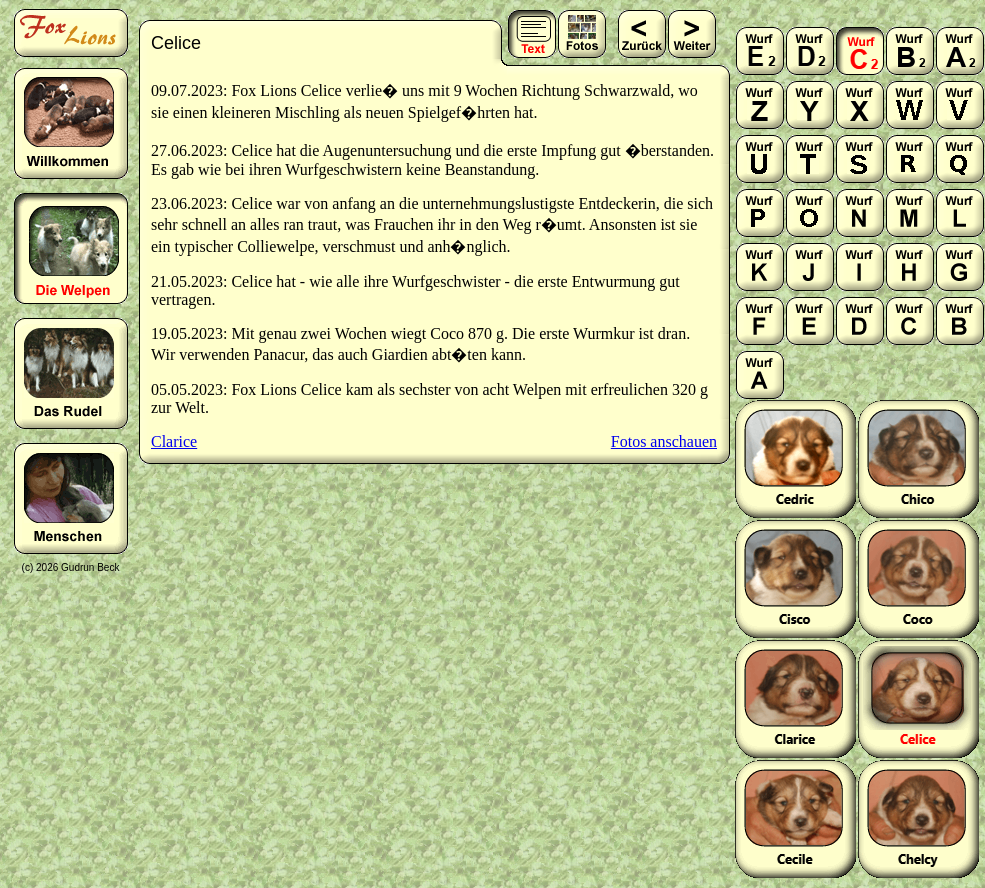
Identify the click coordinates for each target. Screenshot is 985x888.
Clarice (174, 441)
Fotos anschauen (664, 441)
